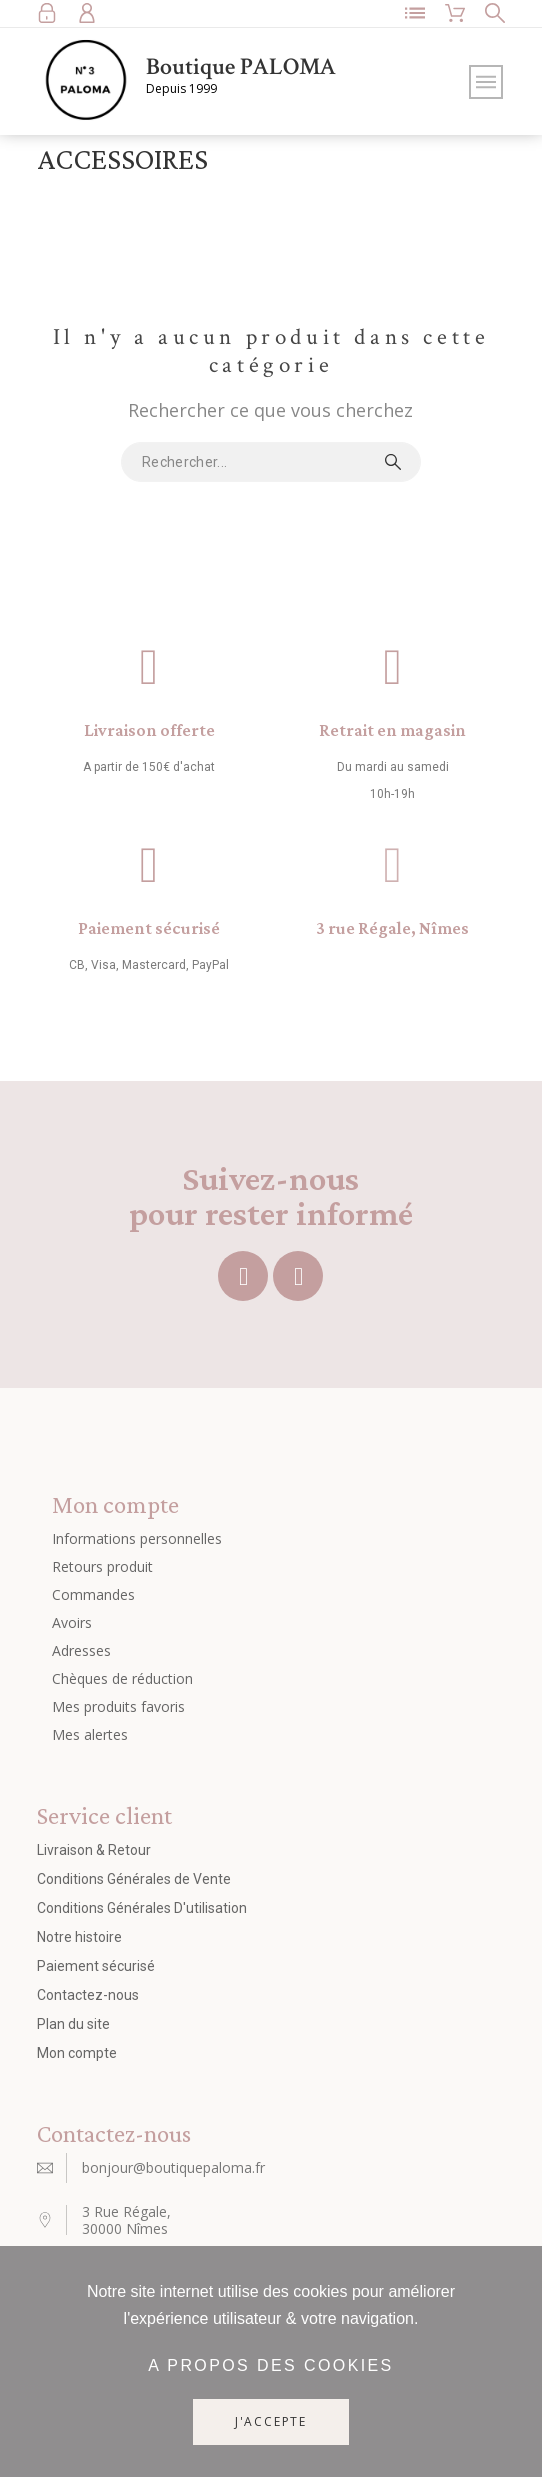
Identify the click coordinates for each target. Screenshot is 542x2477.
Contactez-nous (88, 1995)
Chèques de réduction (122, 1678)
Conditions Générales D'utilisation (142, 1908)
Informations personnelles (137, 1538)
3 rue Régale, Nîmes (392, 928)
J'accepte (271, 2421)
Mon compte (77, 2053)
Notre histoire (79, 1937)
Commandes (93, 1594)
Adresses (81, 1650)
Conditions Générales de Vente (134, 1879)
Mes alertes (90, 1734)
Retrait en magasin (392, 730)
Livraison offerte (149, 730)
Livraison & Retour (94, 1850)
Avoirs (72, 1622)
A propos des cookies (270, 2365)
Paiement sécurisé (149, 928)
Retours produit (102, 1566)
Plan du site (73, 2024)
